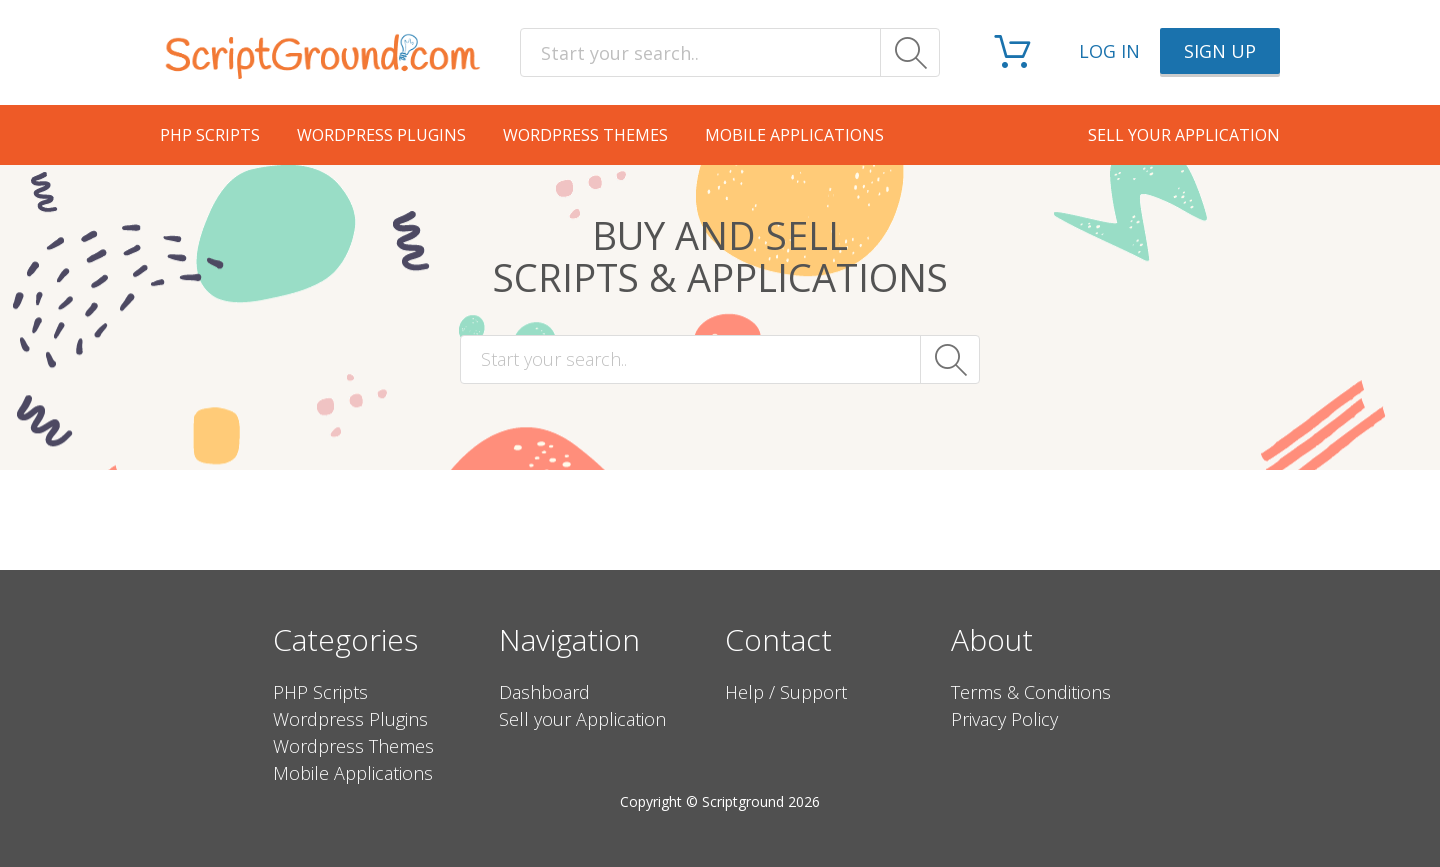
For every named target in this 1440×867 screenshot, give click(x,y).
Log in (1109, 51)
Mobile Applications (794, 135)
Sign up (1220, 51)
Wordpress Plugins (381, 135)
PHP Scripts (210, 135)
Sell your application (1184, 135)
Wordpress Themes (585, 135)
